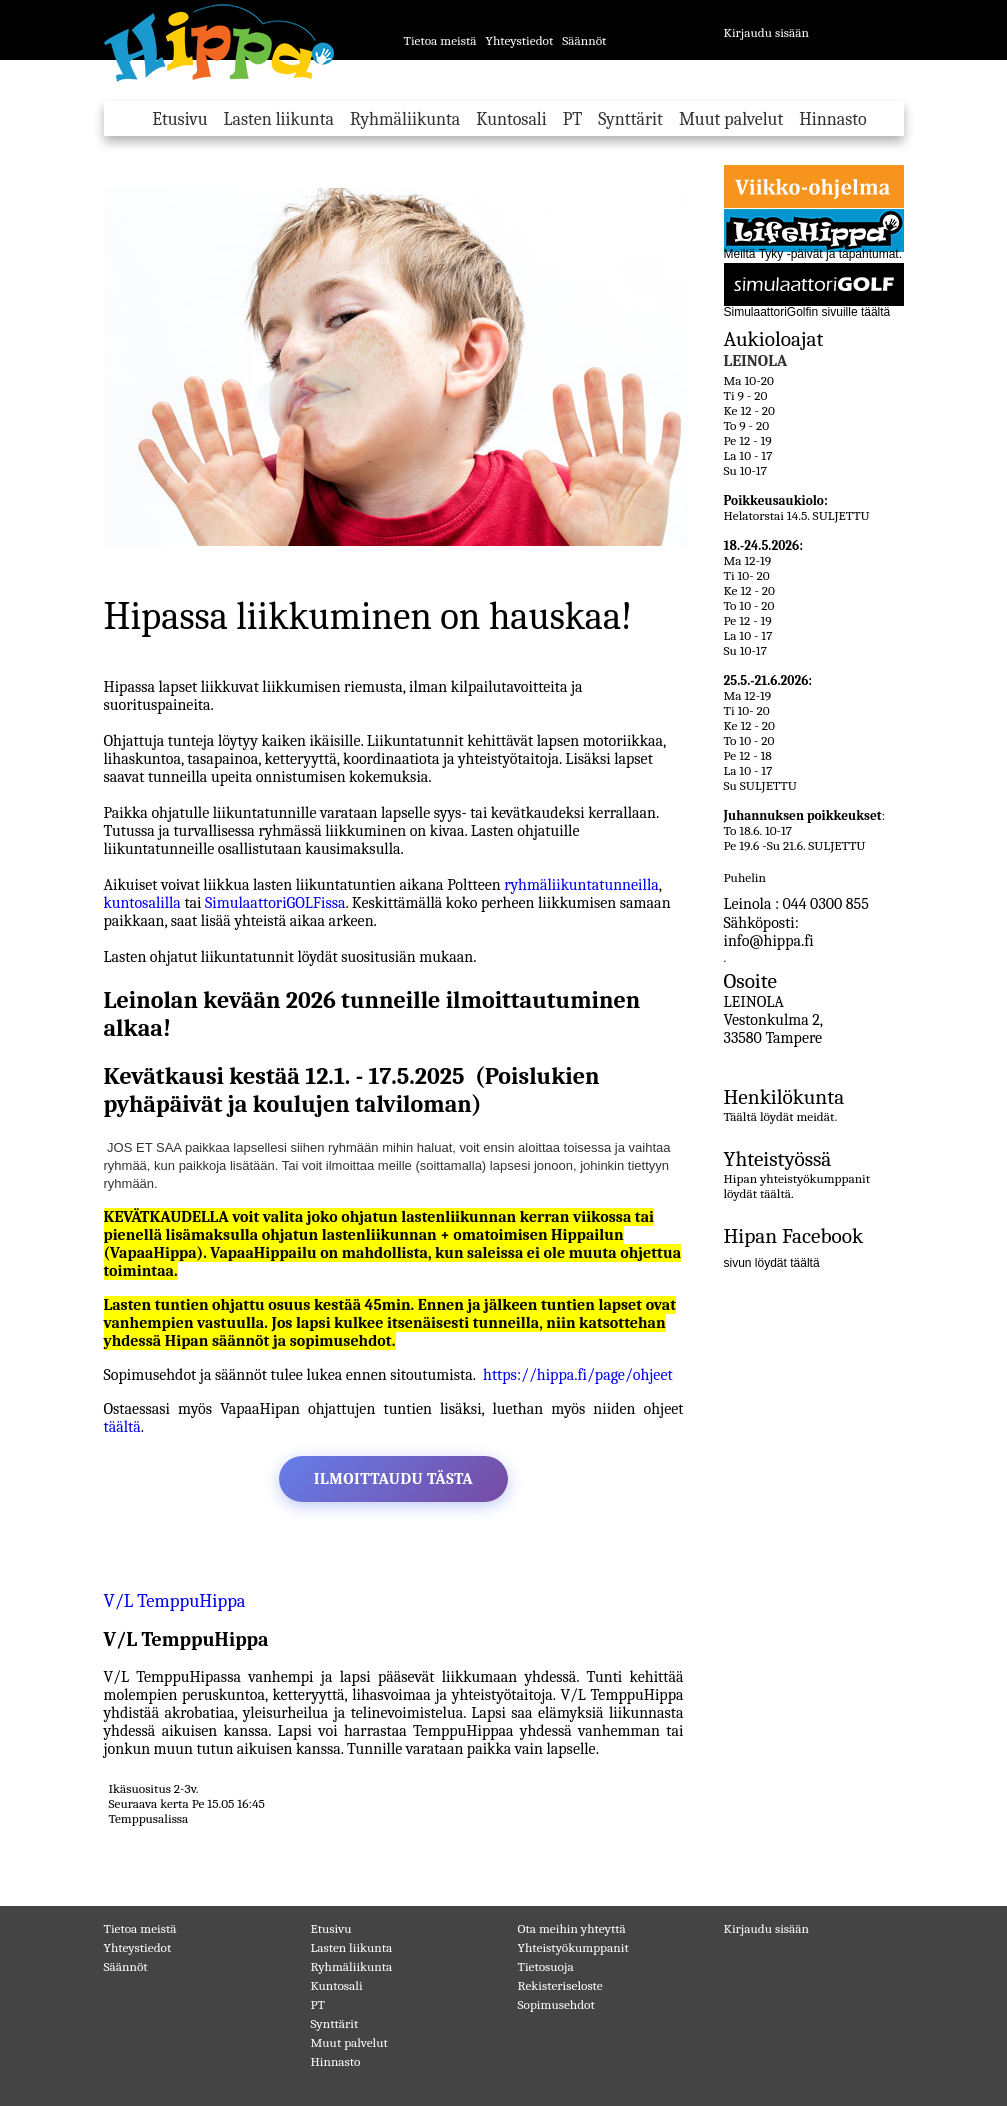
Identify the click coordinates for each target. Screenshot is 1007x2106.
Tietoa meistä (440, 40)
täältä (122, 1427)
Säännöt (584, 40)
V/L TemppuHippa (183, 1601)
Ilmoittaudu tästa (393, 1479)
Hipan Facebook (794, 1236)
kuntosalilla (144, 903)
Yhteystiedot (519, 40)
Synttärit (630, 119)
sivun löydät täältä (772, 1263)
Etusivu (179, 119)
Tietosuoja (546, 1966)
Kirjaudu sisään (767, 32)
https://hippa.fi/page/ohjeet (578, 1375)
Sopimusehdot (556, 2004)
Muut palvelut (731, 119)
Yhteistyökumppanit (573, 1947)
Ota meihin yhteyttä (572, 1928)
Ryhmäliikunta (405, 119)
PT (573, 119)
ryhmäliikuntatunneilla (581, 885)
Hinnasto (832, 119)
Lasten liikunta (279, 119)
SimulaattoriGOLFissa (275, 903)
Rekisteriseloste (560, 1985)
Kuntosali (511, 119)
